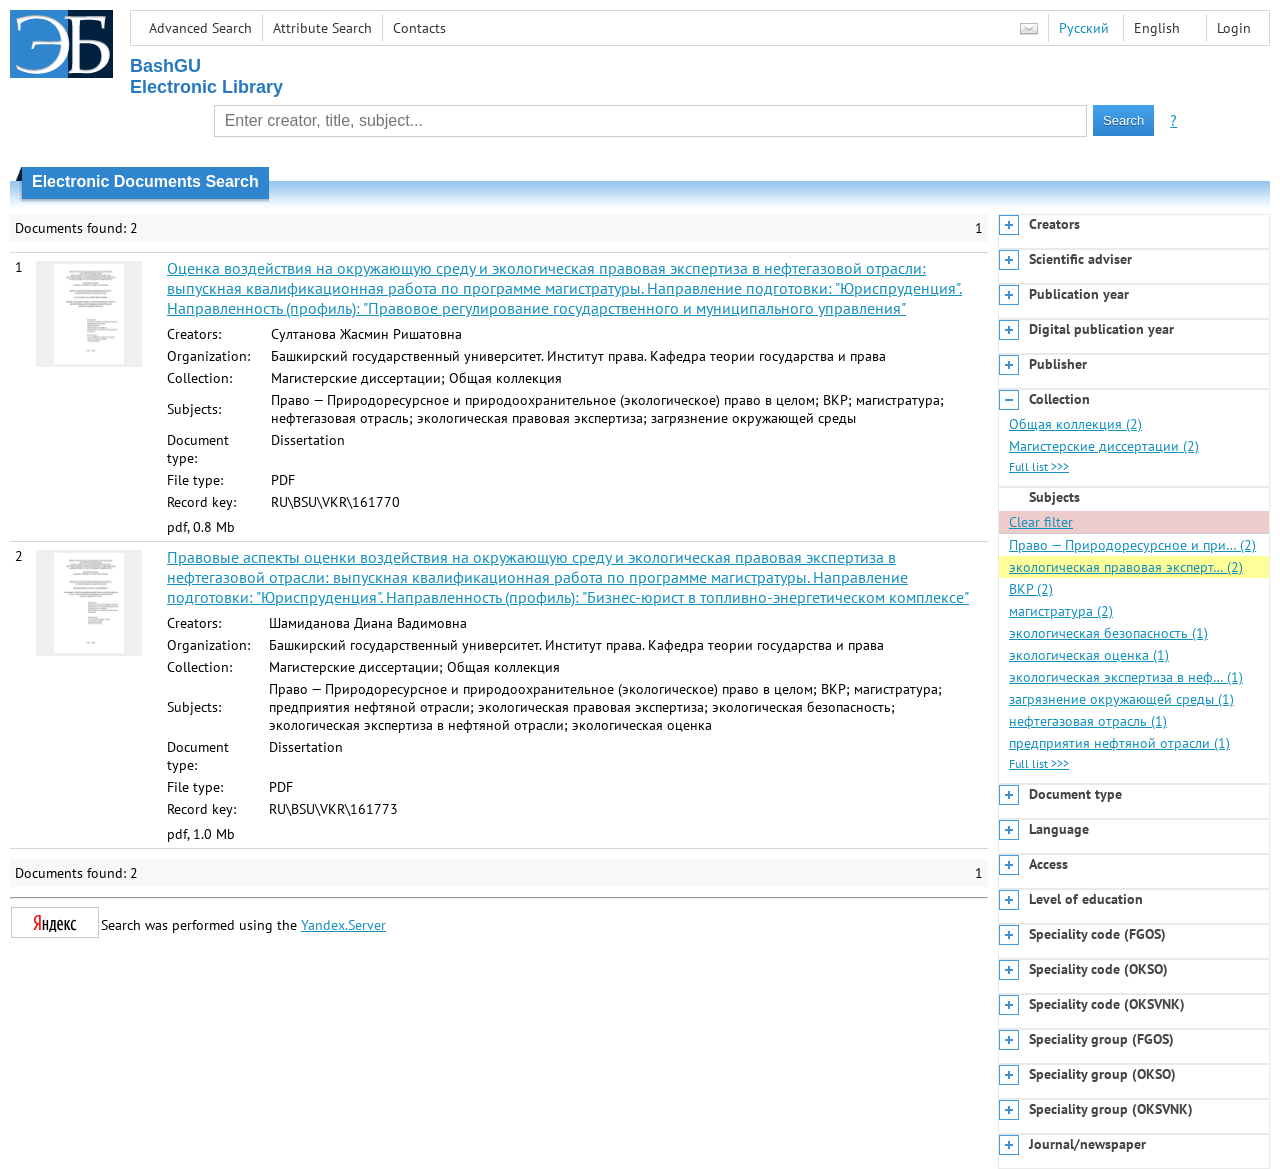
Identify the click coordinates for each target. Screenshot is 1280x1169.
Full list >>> (1039, 466)
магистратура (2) (1061, 611)
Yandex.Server (343, 925)
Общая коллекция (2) (1075, 424)
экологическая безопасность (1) (1108, 633)
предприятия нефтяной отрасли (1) (1119, 743)
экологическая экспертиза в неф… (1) (1126, 677)
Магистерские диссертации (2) (1104, 446)
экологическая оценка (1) (1089, 655)
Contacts (419, 28)
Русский (1084, 28)
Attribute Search (322, 28)
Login (1234, 28)
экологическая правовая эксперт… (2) (1126, 567)
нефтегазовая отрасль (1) (1088, 721)
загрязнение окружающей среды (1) (1121, 699)
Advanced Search (200, 28)
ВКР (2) (1031, 589)
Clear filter (1041, 522)
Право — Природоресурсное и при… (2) (1132, 545)
